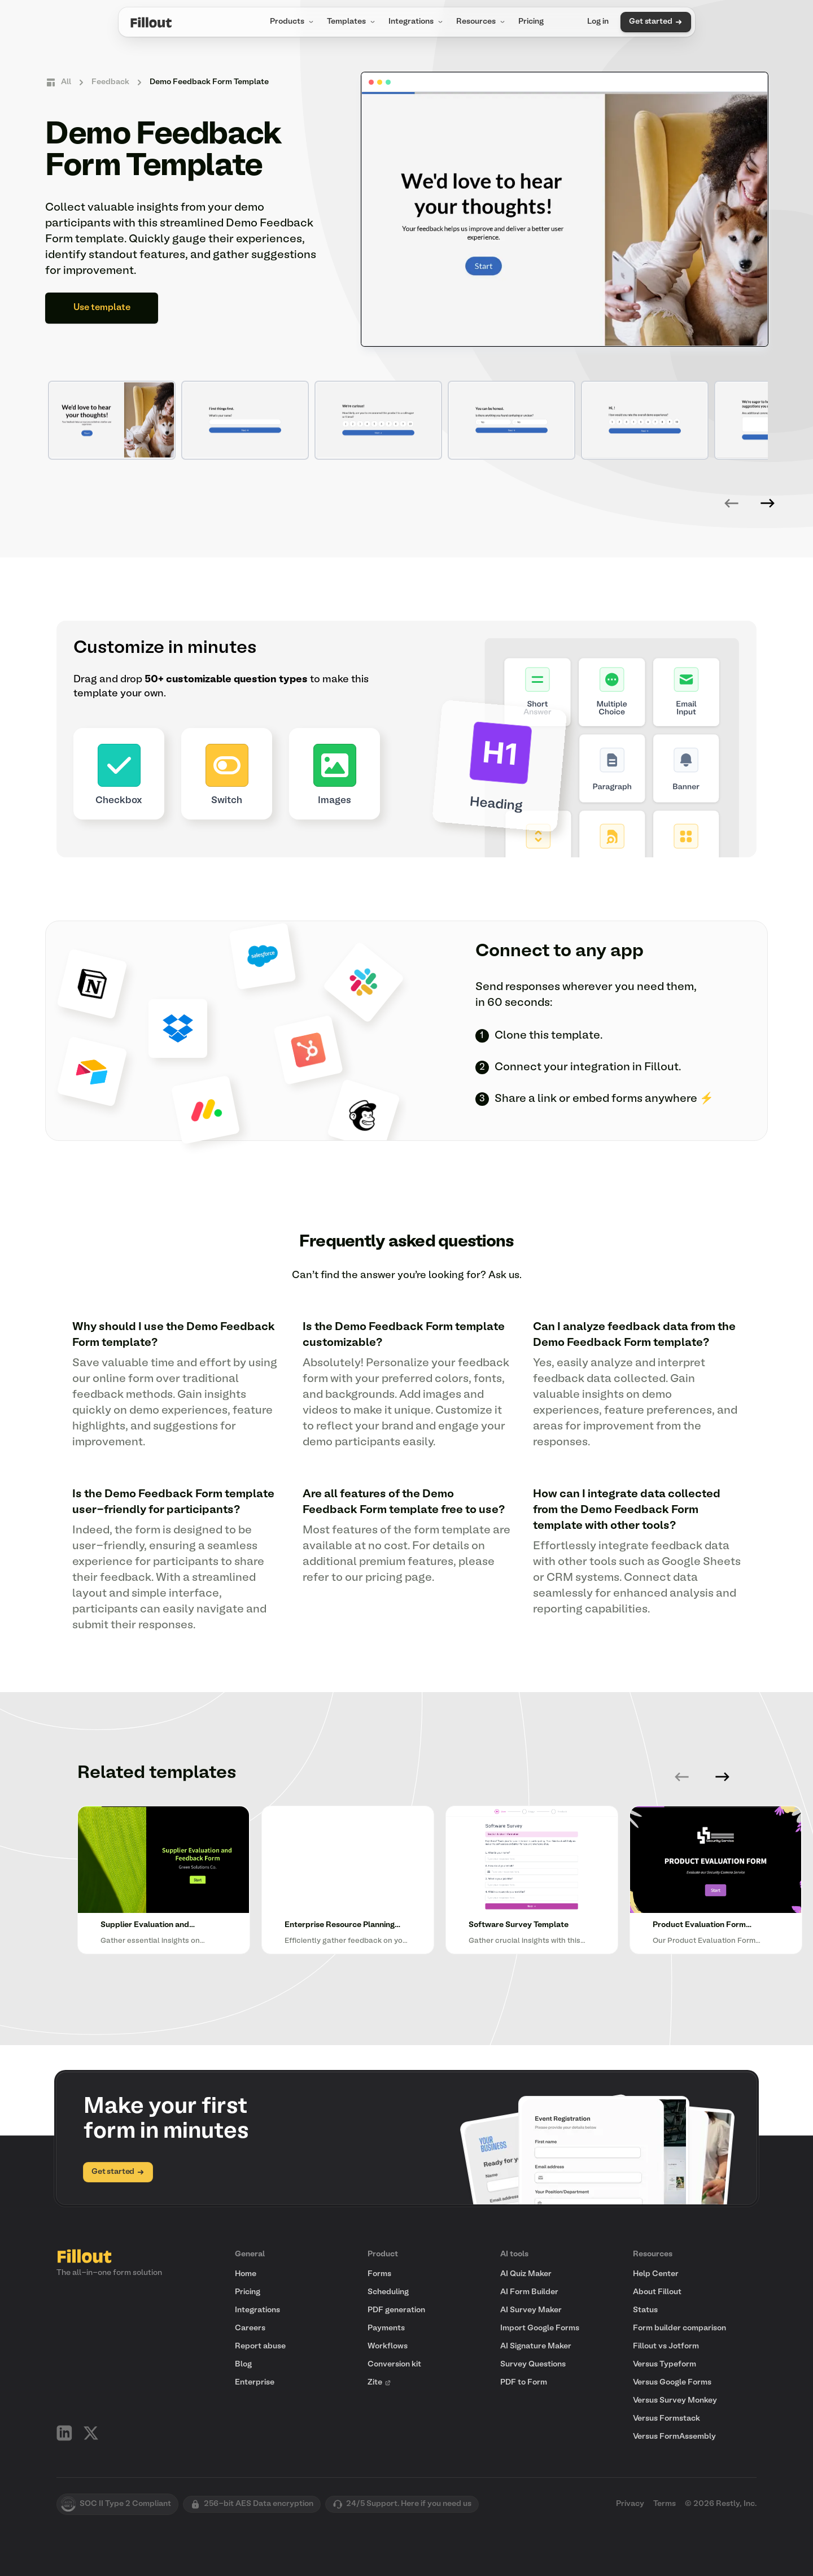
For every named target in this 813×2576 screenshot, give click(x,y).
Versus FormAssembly (674, 2436)
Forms (379, 2274)
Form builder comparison (679, 2328)
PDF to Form (523, 2382)
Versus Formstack (666, 2418)
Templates (352, 22)
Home (245, 2274)
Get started (655, 22)
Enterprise (254, 2382)
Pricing (531, 21)
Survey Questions (533, 2364)
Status (645, 2310)
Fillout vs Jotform (666, 2346)
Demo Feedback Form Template (209, 82)
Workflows (388, 2346)
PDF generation (396, 2310)
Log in (598, 21)
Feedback (110, 82)
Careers (250, 2328)
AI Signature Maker (535, 2346)
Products (293, 22)
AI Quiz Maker (526, 2274)
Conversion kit (394, 2364)
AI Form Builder (529, 2292)
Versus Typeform (664, 2364)
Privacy (630, 2504)
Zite (379, 2382)
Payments (386, 2328)
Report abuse (260, 2346)
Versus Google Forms (672, 2382)
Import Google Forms (539, 2328)
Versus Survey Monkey (675, 2400)
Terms (664, 2504)
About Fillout (657, 2292)
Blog (243, 2364)
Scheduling (388, 2292)
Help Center (656, 2274)
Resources (481, 22)
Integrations (416, 22)
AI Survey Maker (531, 2310)
